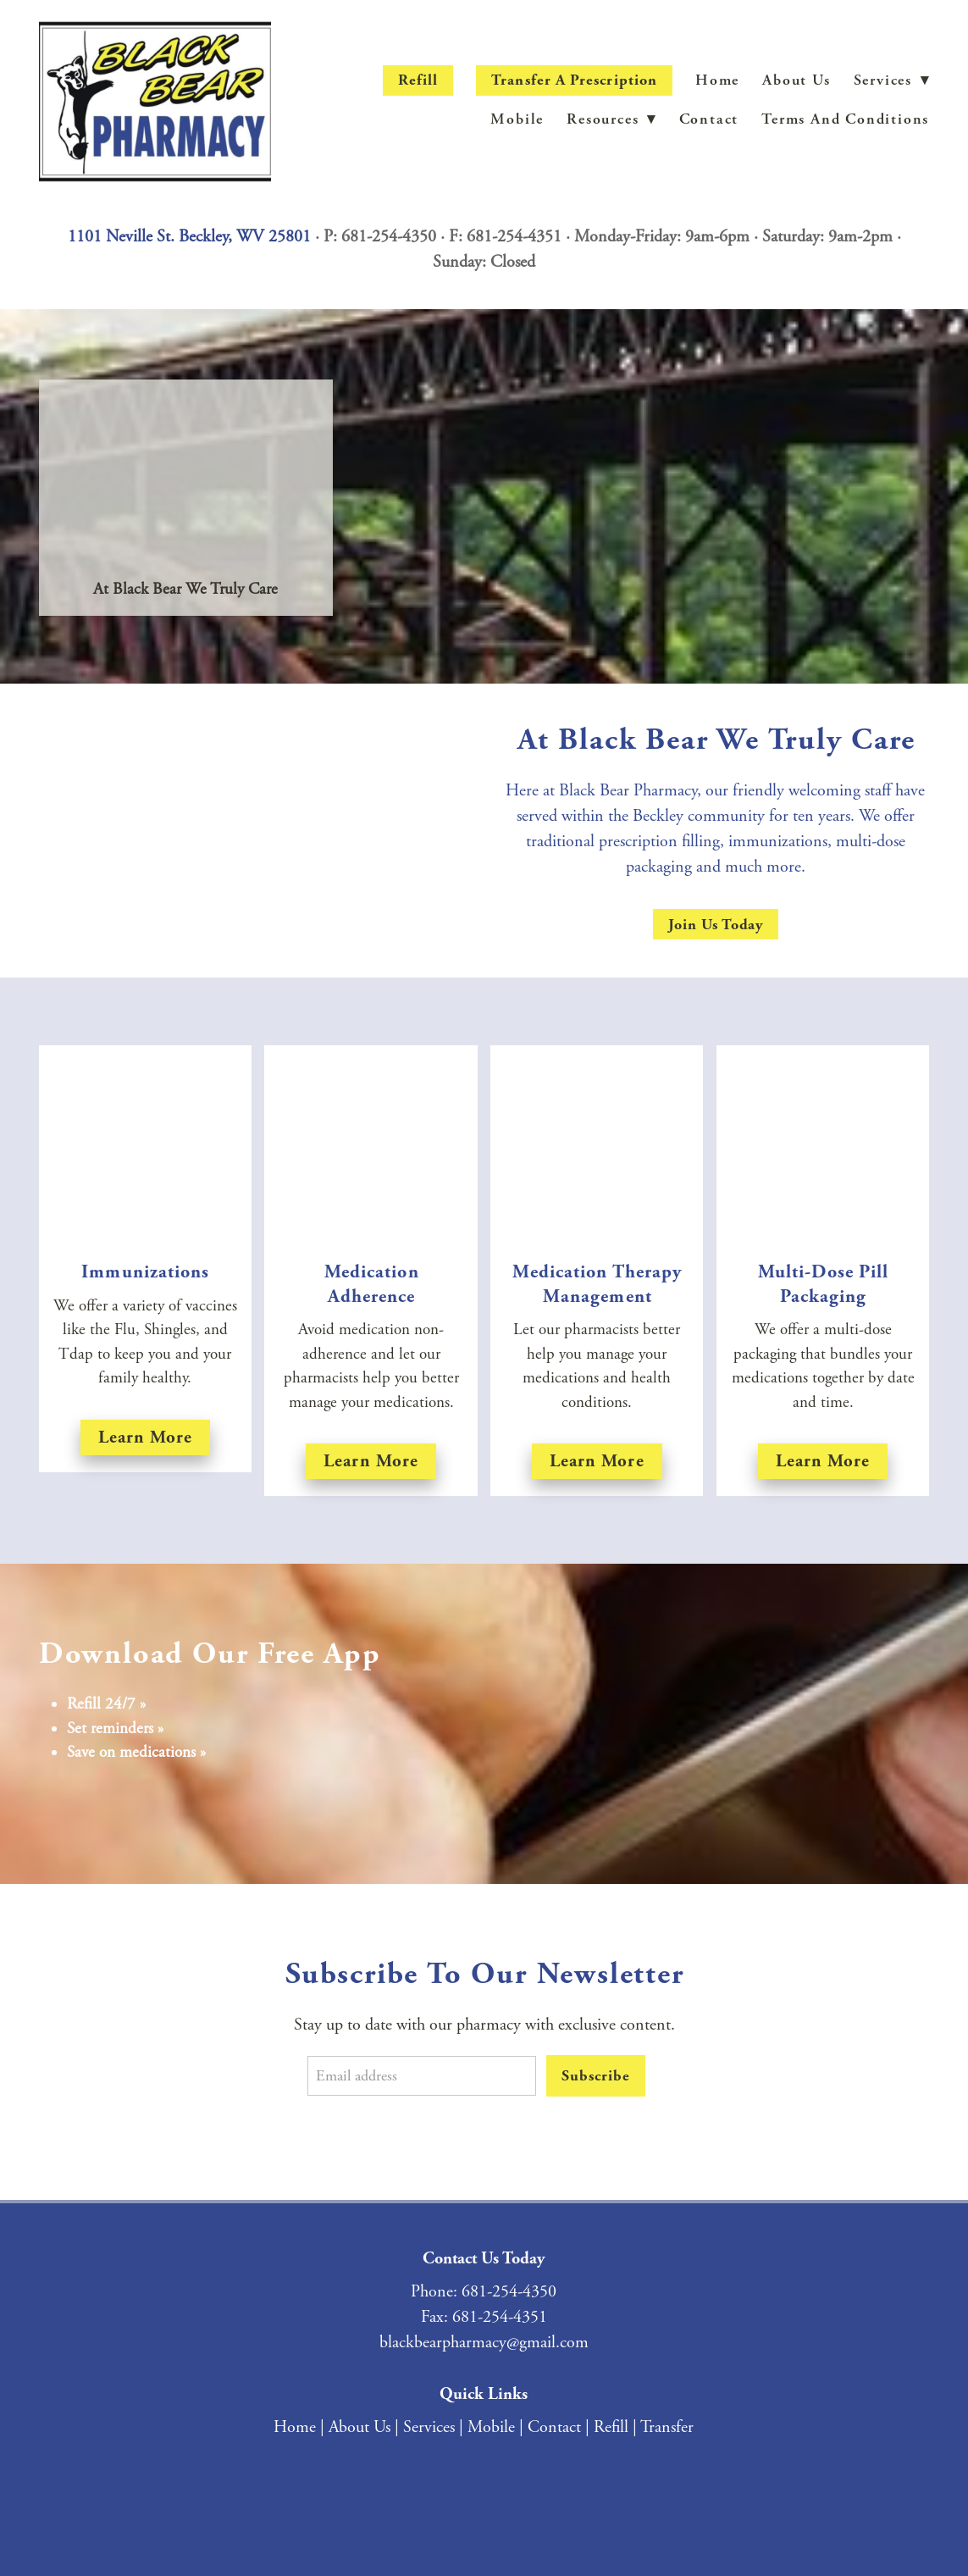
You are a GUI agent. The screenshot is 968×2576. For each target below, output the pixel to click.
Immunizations (145, 1271)
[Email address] (421, 2076)
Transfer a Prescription (574, 80)
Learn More (371, 1460)
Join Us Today (716, 924)
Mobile (517, 119)
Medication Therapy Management (597, 1284)
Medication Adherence (371, 1284)
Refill (418, 80)
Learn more (145, 1437)
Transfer (667, 2427)
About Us (796, 80)
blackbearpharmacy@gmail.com (484, 2342)
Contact (709, 119)
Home (717, 80)
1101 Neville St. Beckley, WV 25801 (189, 236)
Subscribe (595, 2076)
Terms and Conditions (845, 119)
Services (429, 2427)
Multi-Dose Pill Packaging (823, 1284)
